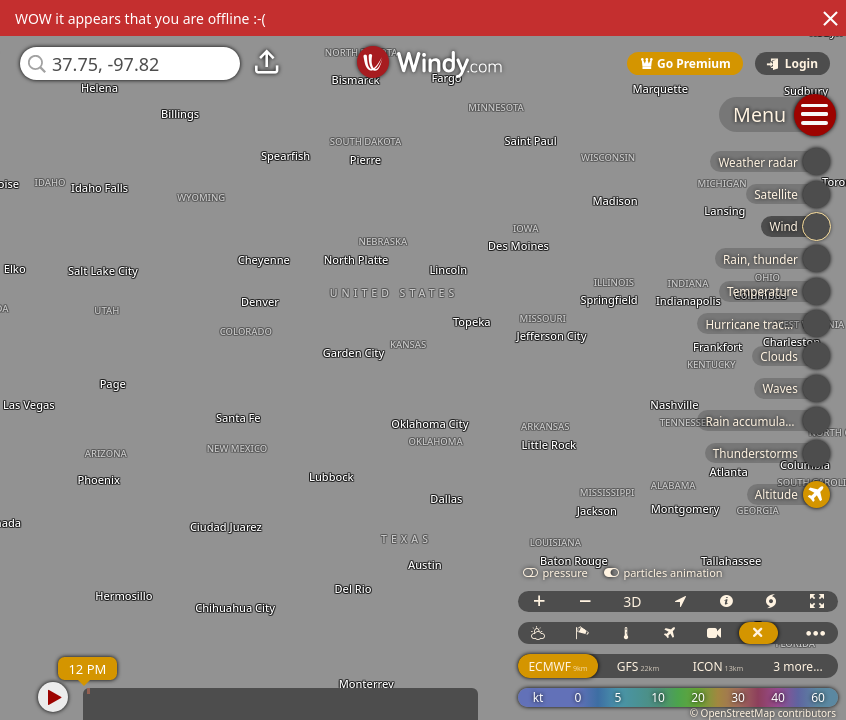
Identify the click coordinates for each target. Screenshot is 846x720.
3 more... (798, 666)
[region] (423, 360)
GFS (638, 666)
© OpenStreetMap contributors (763, 713)
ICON (718, 666)
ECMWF (557, 666)
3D (632, 601)
